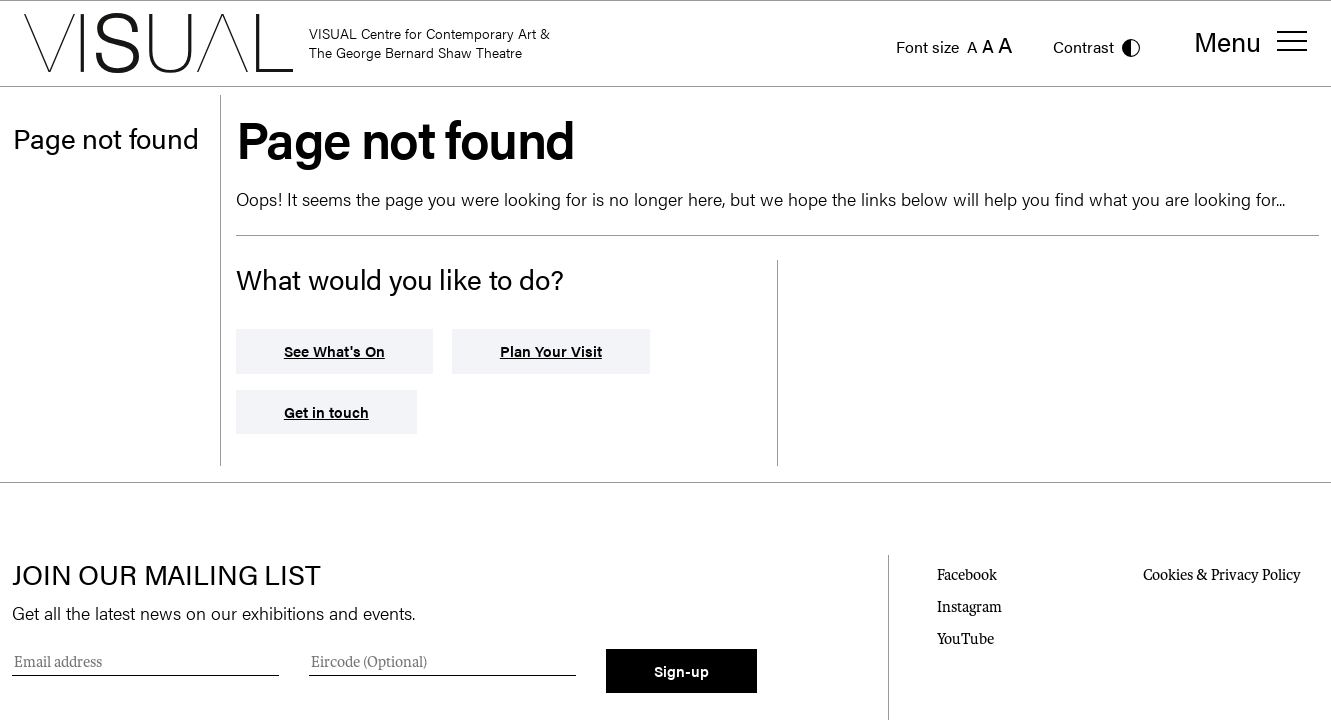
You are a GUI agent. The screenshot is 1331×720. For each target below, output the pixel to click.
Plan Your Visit (551, 350)
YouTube (965, 639)
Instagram (969, 607)
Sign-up (681, 670)
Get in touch (326, 411)
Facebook (967, 575)
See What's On (334, 350)
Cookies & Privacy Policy (1222, 575)
